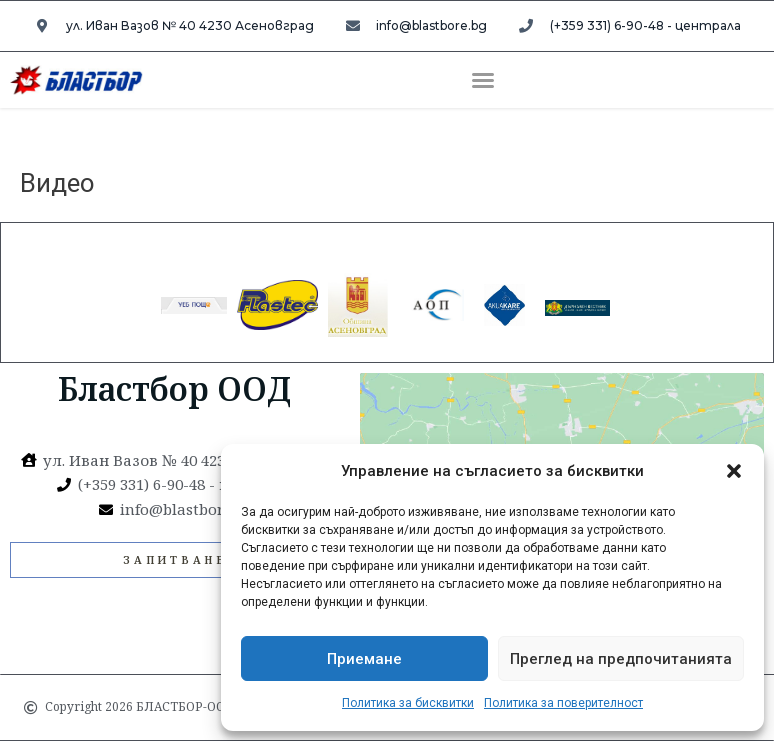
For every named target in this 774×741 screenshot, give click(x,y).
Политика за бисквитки (408, 703)
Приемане (364, 659)
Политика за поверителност (563, 703)
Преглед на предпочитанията (621, 659)
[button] (734, 471)
